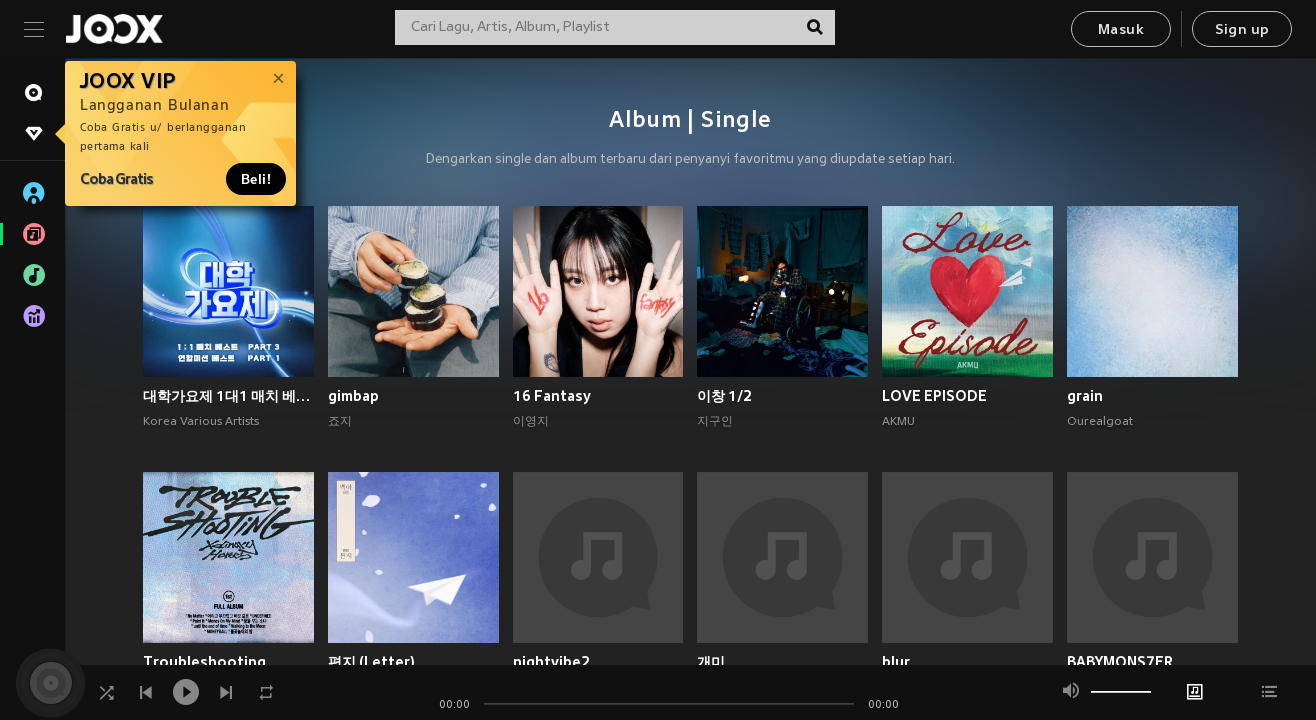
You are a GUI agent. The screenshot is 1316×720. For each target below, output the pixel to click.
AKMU (898, 422)
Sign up (1242, 30)
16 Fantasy (552, 396)
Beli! (256, 179)
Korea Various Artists (201, 422)
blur (896, 662)
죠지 (340, 422)
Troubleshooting (204, 662)
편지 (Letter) (371, 662)
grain (1085, 396)
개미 (711, 662)
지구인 (715, 422)
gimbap (353, 396)
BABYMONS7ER (1120, 662)
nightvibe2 (551, 662)
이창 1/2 (724, 396)
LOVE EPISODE (934, 396)
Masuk (1121, 30)
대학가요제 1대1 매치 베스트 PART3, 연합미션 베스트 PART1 (228, 396)
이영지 (531, 422)
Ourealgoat (1100, 422)
